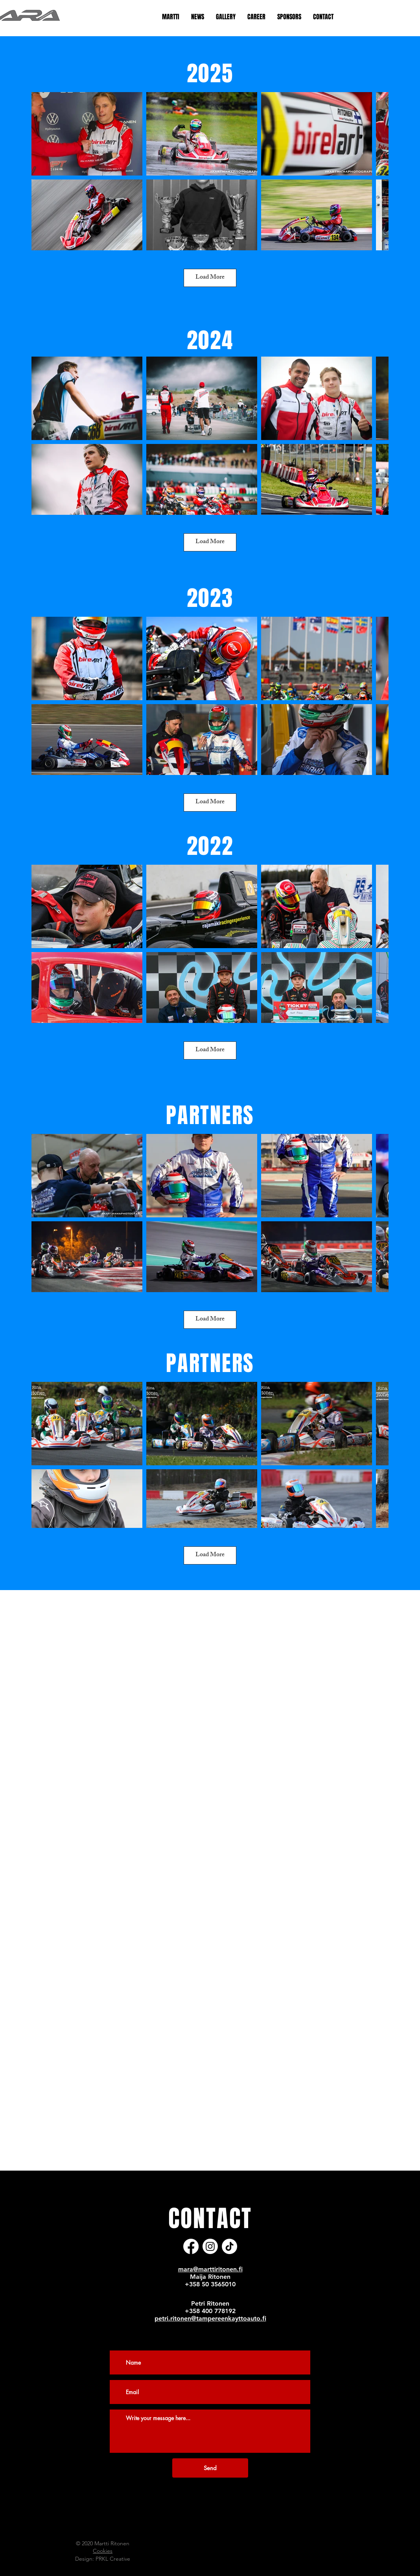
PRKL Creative (113, 2558)
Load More (210, 277)
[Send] (210, 2468)
